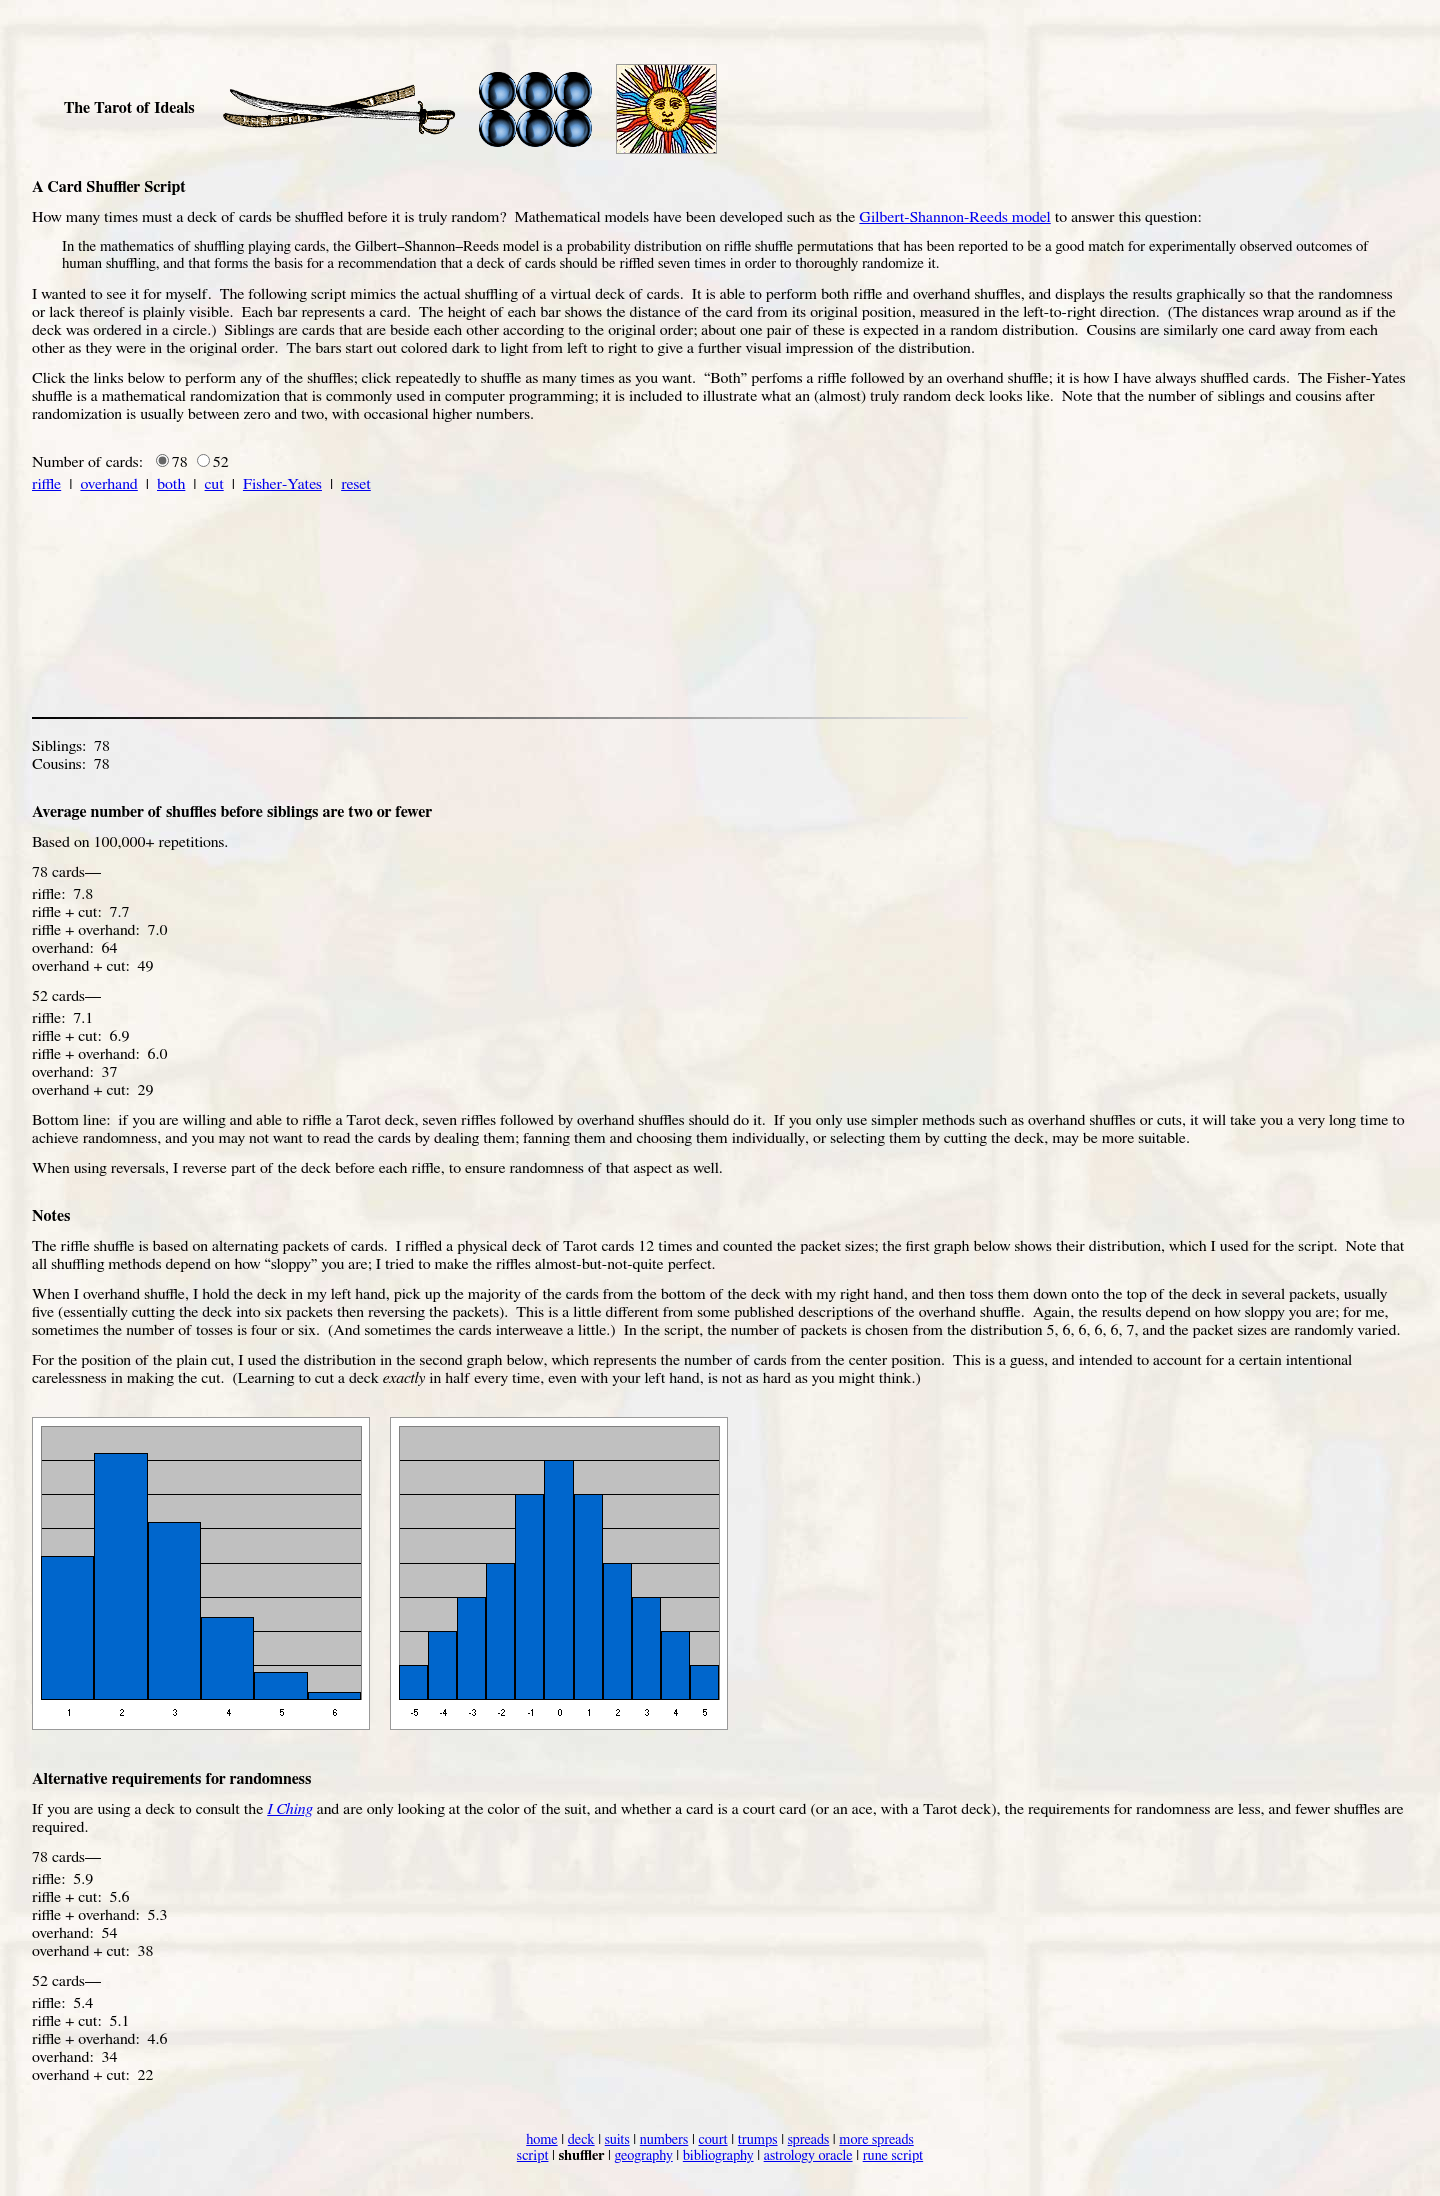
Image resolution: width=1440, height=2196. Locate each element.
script (533, 2155)
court (712, 2139)
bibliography (718, 2155)
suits (617, 2139)
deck (581, 2139)
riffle (46, 484)
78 (180, 462)
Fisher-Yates (282, 484)
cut (214, 484)
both (171, 484)
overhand (108, 484)
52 (221, 462)
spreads (809, 2139)
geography (643, 2155)
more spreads (876, 2139)
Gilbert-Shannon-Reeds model (954, 217)
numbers (664, 2139)
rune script (893, 2155)
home (541, 2139)
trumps (758, 2139)
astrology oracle (808, 2155)
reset (356, 484)
